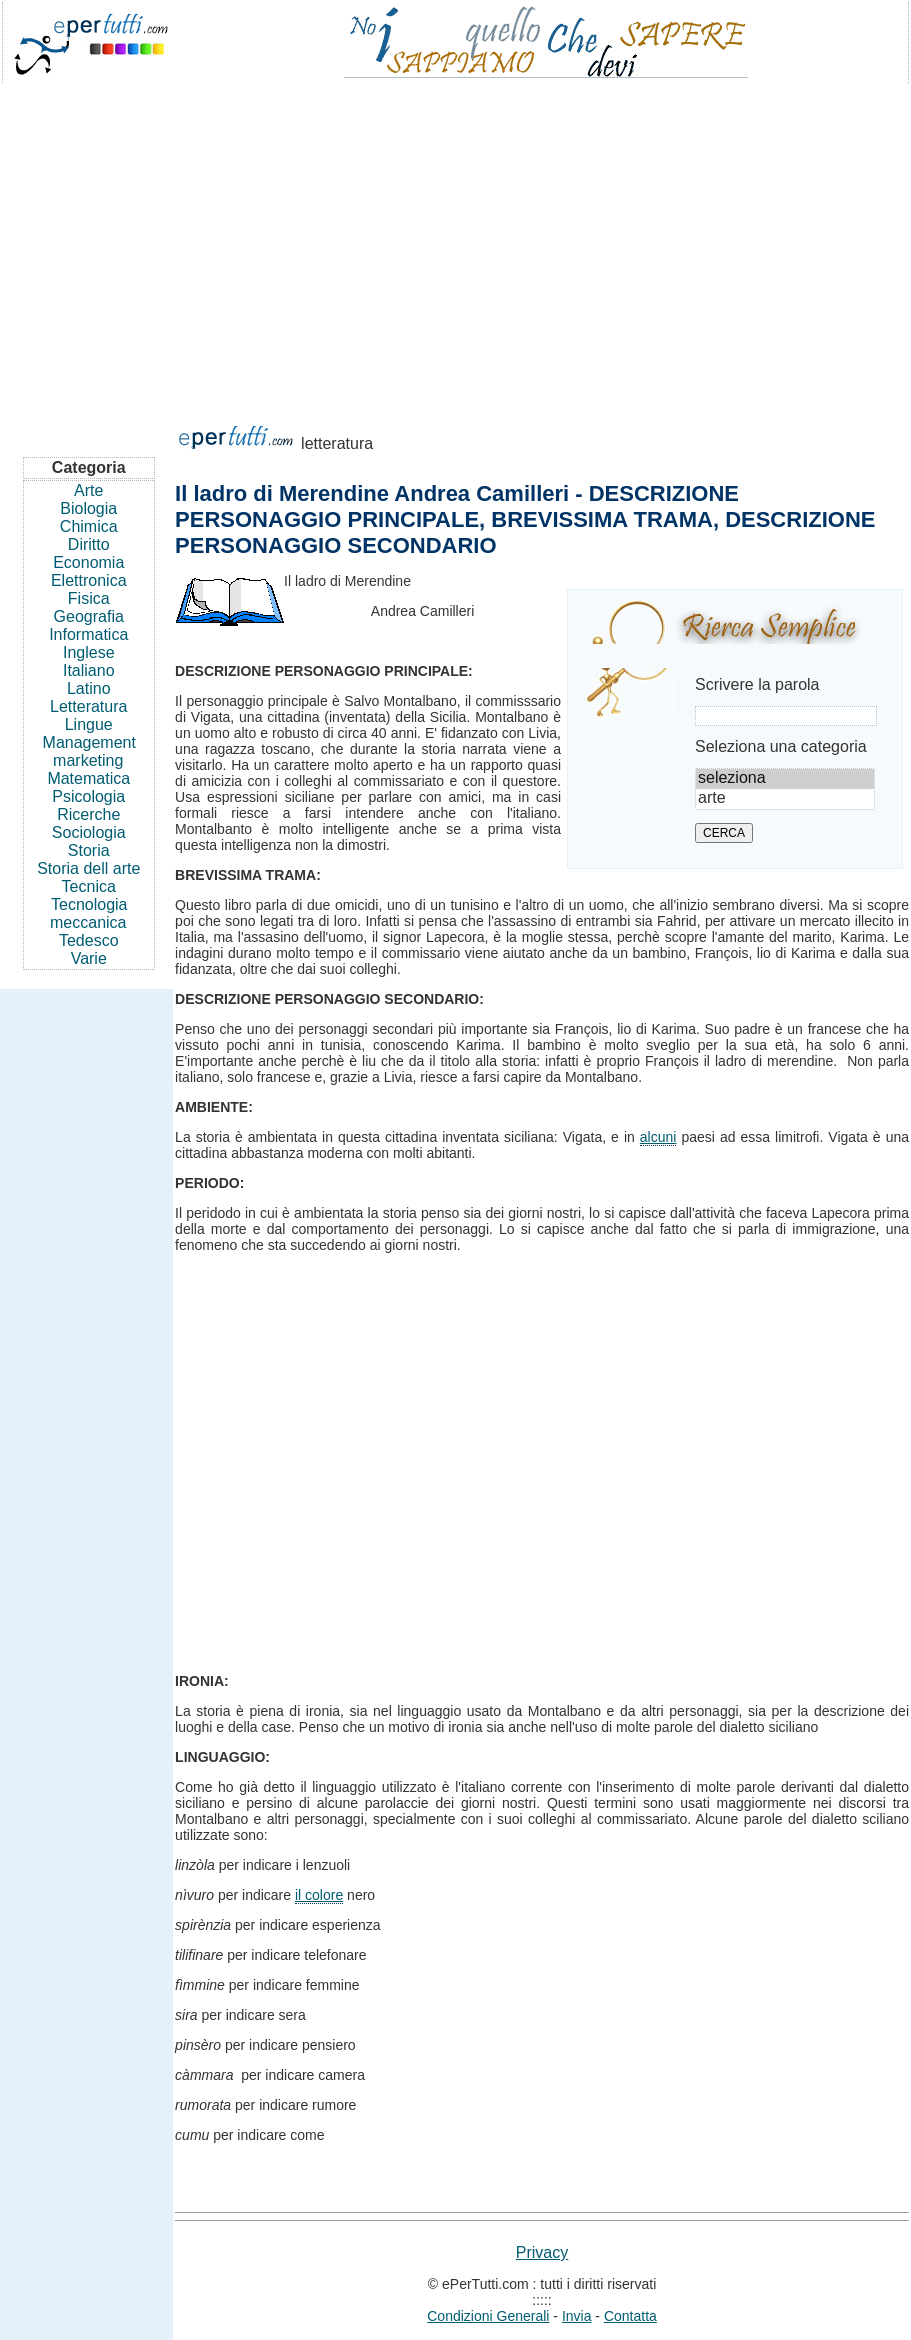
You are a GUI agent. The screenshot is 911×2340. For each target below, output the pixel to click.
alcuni (658, 1137)
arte (785, 799)
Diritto (89, 544)
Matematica (88, 778)
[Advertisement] (455, 244)
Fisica (89, 598)
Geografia (89, 616)
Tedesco (89, 940)
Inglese (89, 652)
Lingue (89, 724)
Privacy (542, 2252)
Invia (577, 2316)
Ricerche (88, 814)
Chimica (89, 526)
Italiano (89, 670)
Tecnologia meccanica (88, 913)
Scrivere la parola (757, 684)
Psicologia (88, 796)
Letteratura (88, 706)
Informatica (88, 634)
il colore (319, 1895)
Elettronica (89, 580)
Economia (88, 562)
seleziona (785, 779)
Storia (89, 850)
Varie (89, 958)
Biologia (88, 508)
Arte (88, 490)
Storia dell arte (88, 868)
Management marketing (89, 751)
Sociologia (89, 832)
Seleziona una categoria (781, 746)
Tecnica (89, 886)
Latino (89, 688)
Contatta (630, 2316)
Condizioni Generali (488, 2316)
